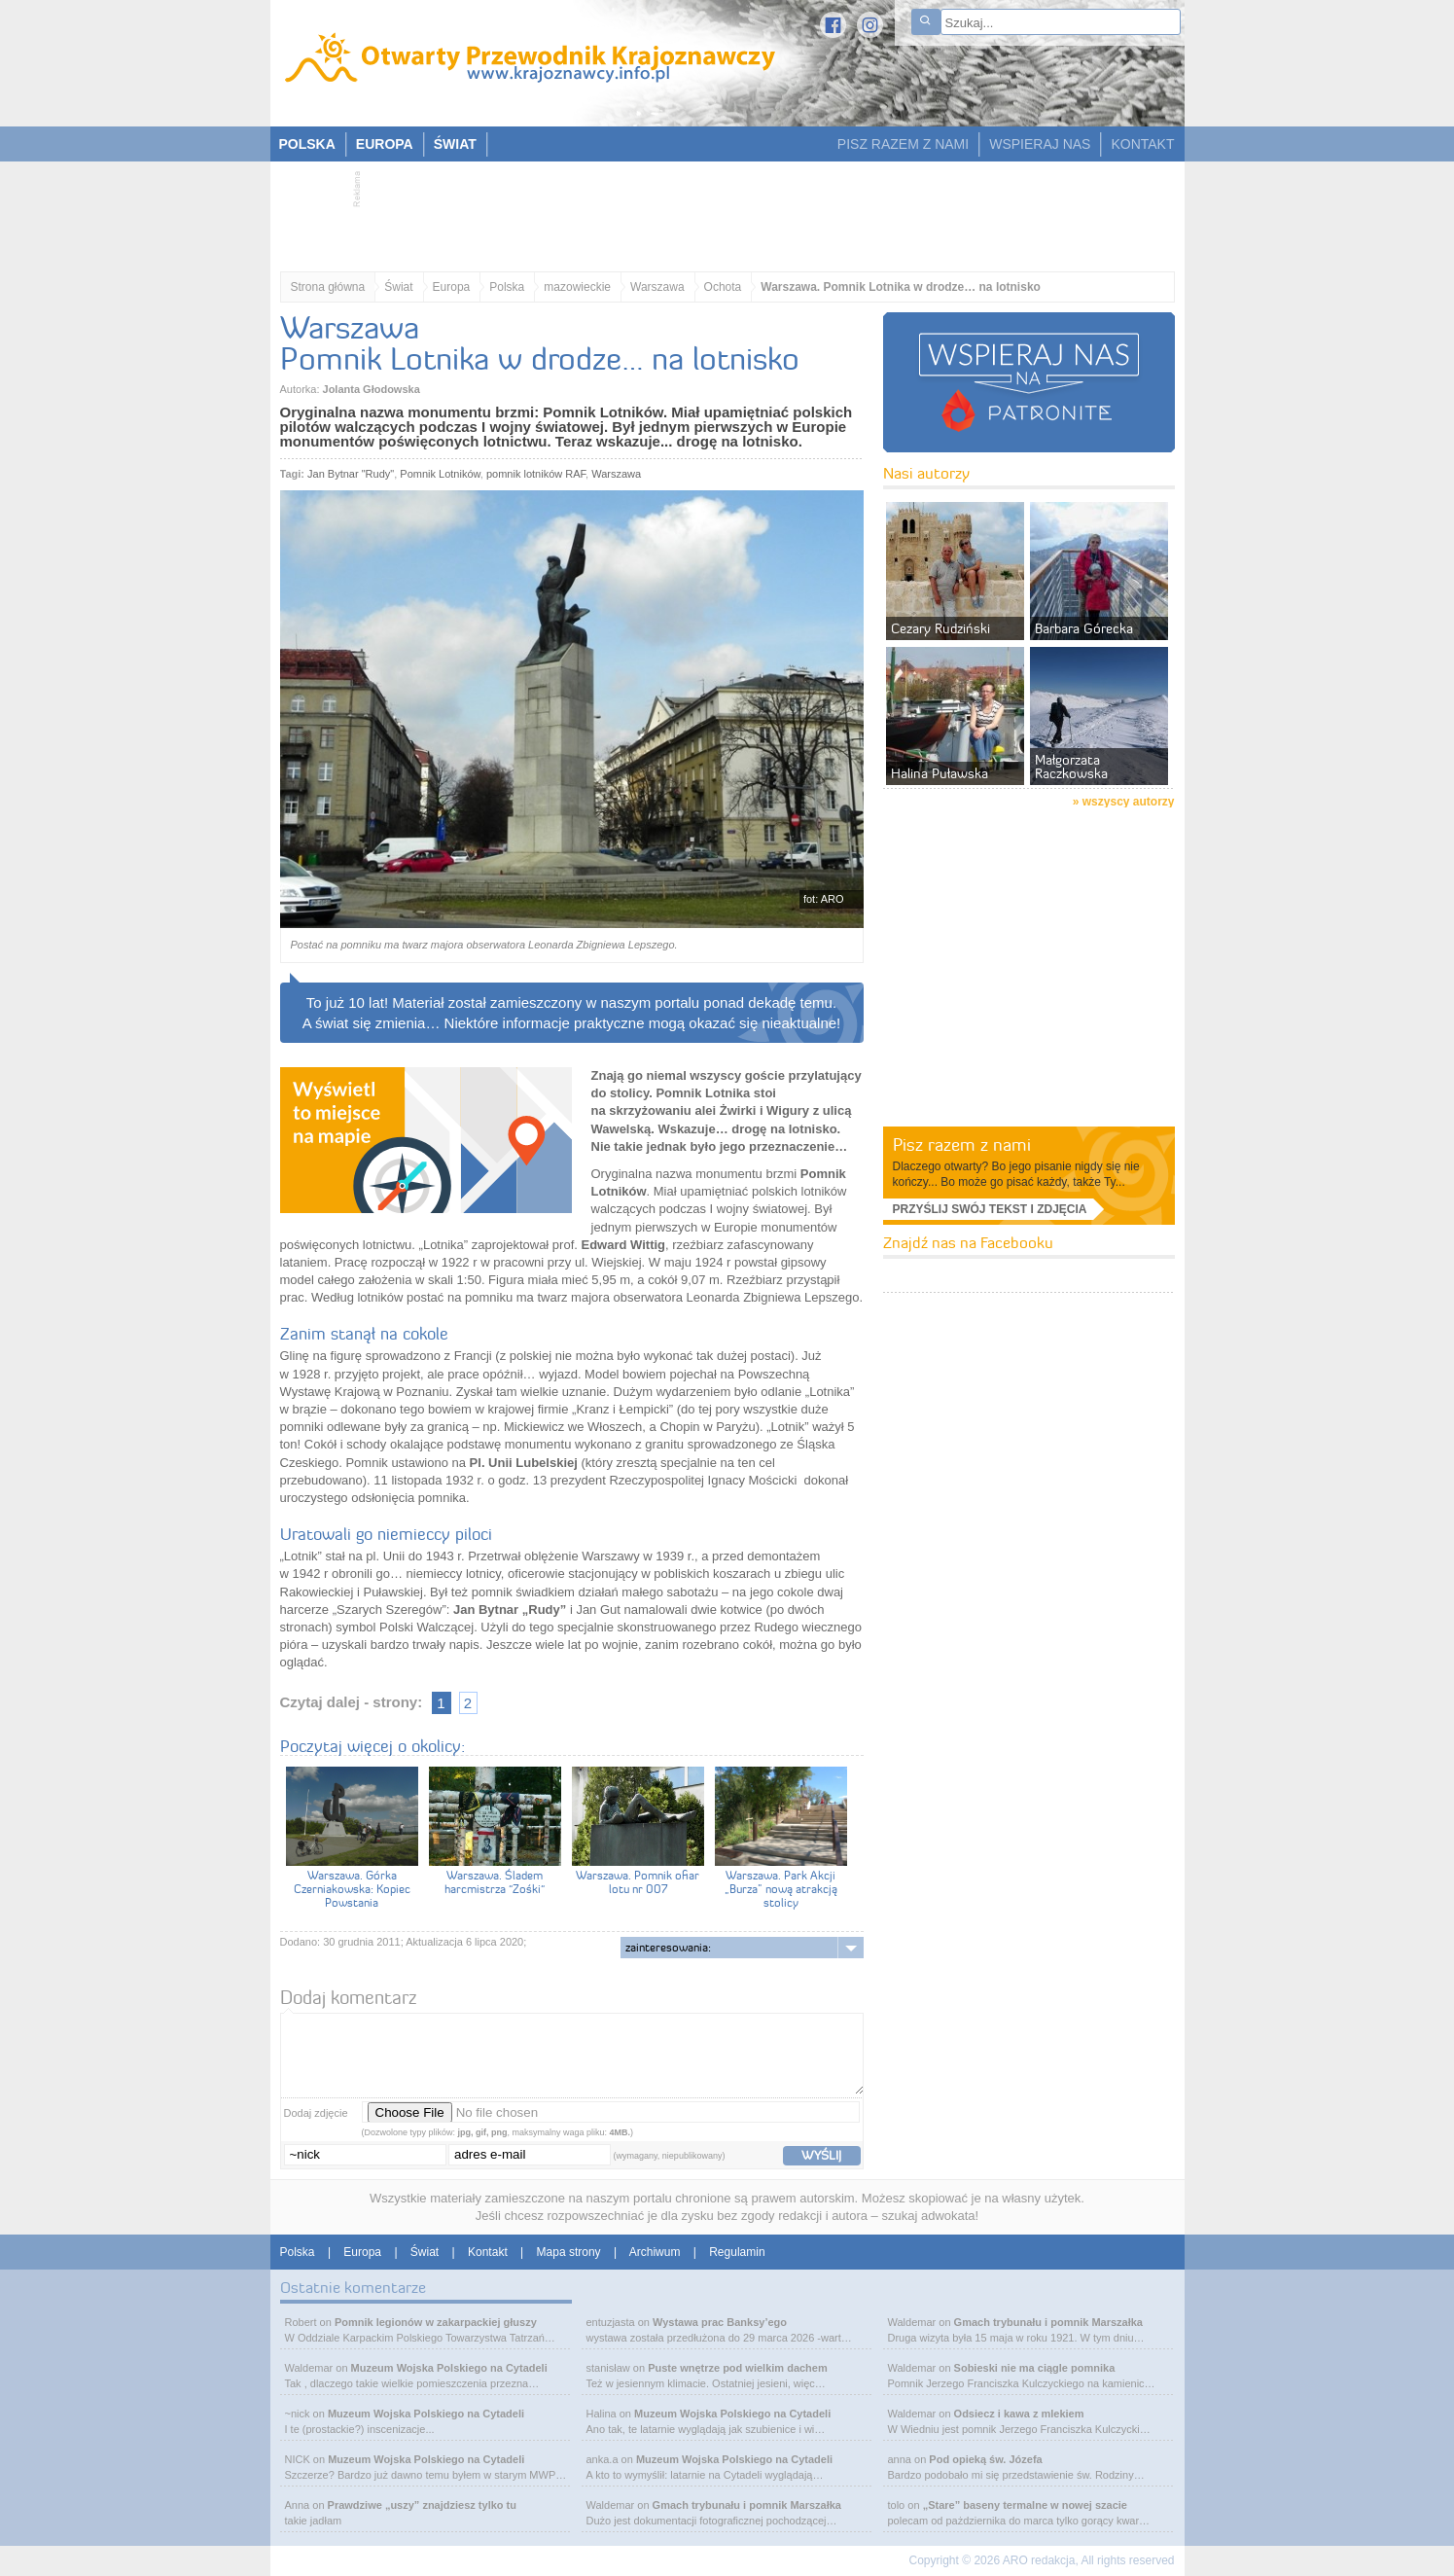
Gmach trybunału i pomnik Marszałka (747, 2505)
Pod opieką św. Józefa (985, 2459)
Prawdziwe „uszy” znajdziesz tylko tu (422, 2505)
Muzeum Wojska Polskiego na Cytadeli (449, 2368)
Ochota (723, 287)
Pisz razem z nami (962, 1144)
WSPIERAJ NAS (1039, 144)
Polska (506, 287)
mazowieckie (577, 287)
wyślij (821, 2155)
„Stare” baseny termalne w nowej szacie (1025, 2505)
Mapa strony (569, 2252)
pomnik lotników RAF (535, 474)
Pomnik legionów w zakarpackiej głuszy (436, 2322)
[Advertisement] (717, 210)
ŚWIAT (455, 144)
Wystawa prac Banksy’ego (720, 2322)
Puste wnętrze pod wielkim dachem (738, 2368)
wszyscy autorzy (1128, 801)
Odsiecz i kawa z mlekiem (1019, 2413)
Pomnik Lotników (440, 474)
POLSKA (307, 144)
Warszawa (657, 287)
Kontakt (488, 2252)
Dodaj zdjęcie (316, 2113)
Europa (452, 287)
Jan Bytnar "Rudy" (350, 474)
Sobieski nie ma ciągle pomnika (1035, 2368)
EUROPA (384, 144)
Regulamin (736, 2252)
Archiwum (655, 2252)
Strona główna (328, 287)
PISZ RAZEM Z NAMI (903, 144)
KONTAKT (1142, 144)
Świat (398, 287)
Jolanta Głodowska (371, 389)
